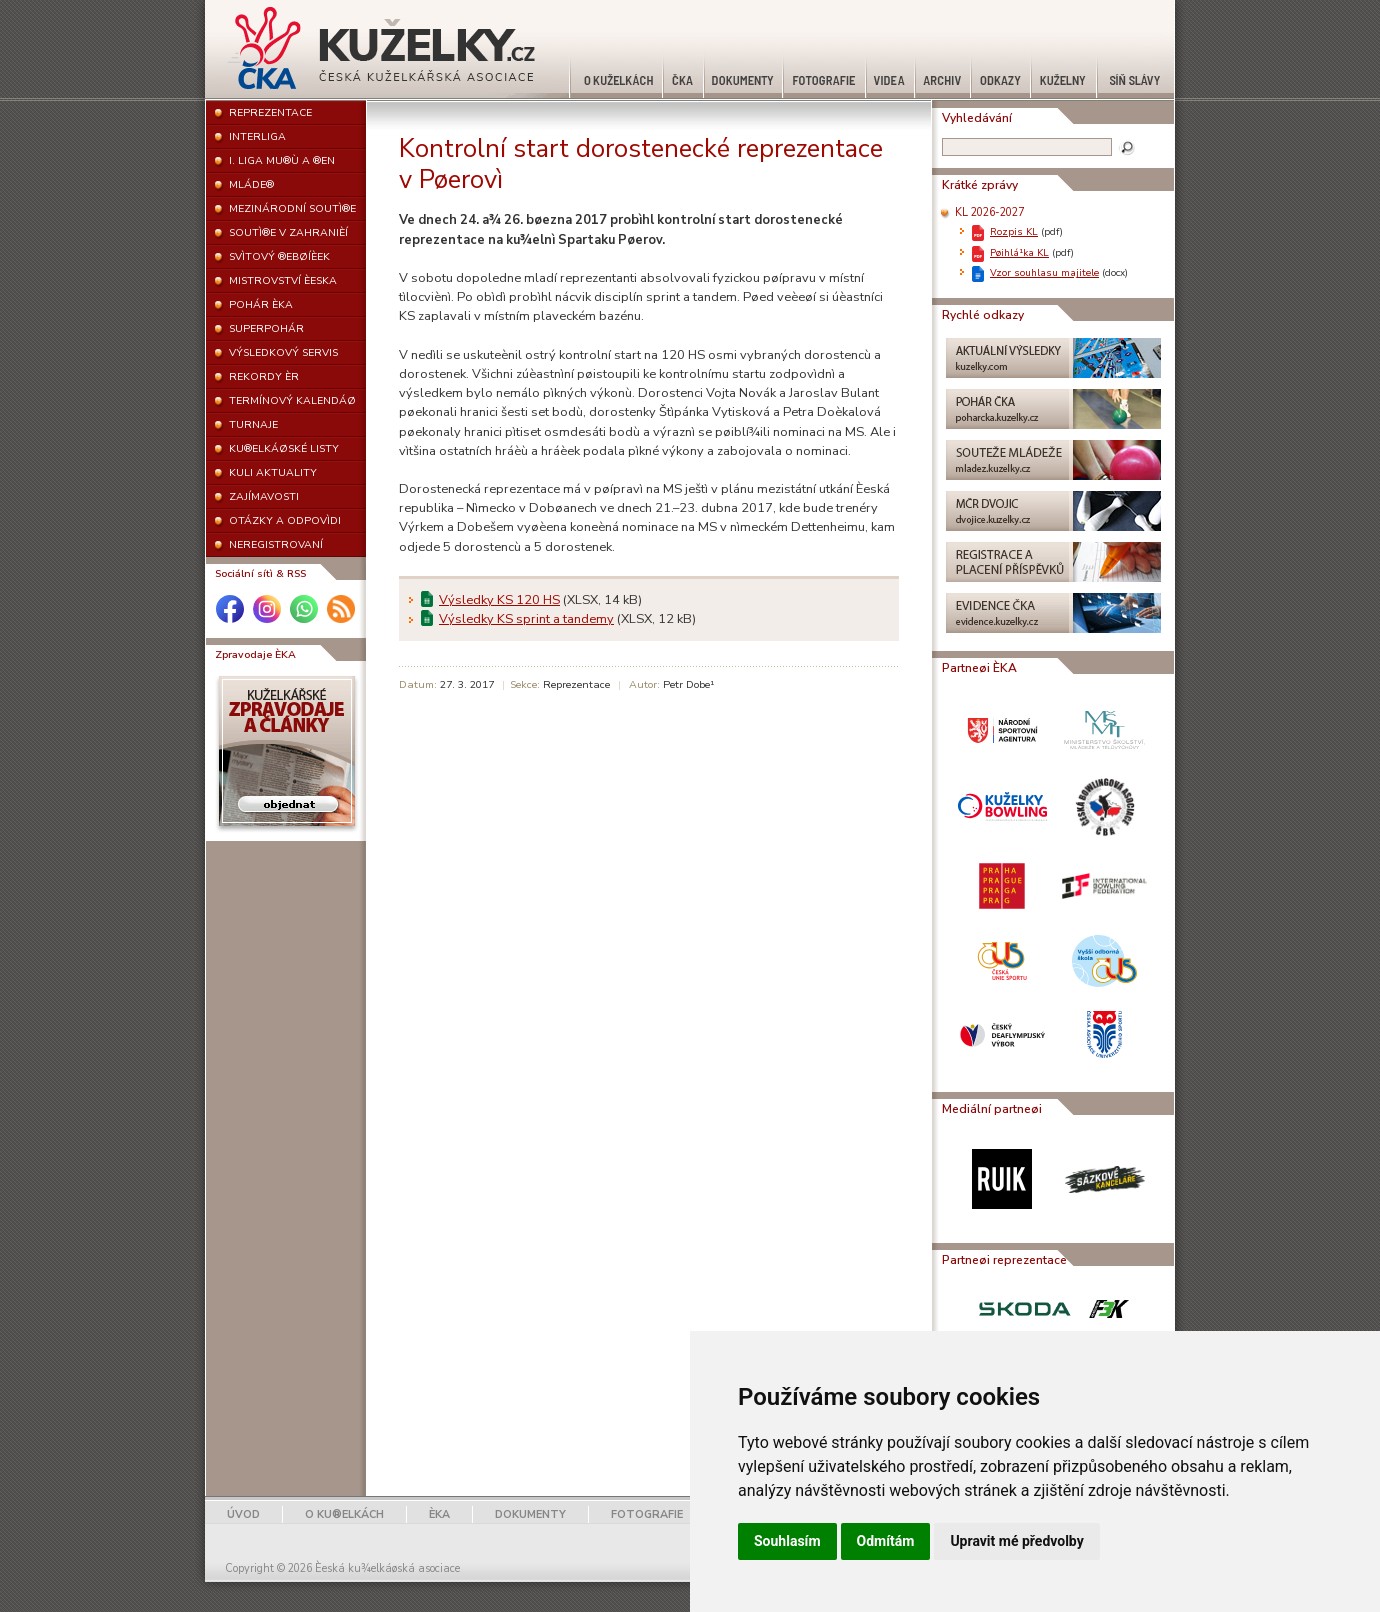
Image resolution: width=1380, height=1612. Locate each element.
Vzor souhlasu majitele (1044, 272)
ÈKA (439, 1514)
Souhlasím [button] (787, 1541)
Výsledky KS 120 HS (499, 600)
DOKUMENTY (530, 1514)
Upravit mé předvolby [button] (1016, 1541)
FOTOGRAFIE (647, 1514)
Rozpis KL (1014, 231)
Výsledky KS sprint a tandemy (526, 619)
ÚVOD (243, 1514)
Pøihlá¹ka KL (1019, 252)
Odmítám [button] (886, 1541)
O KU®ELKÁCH (344, 1514)
